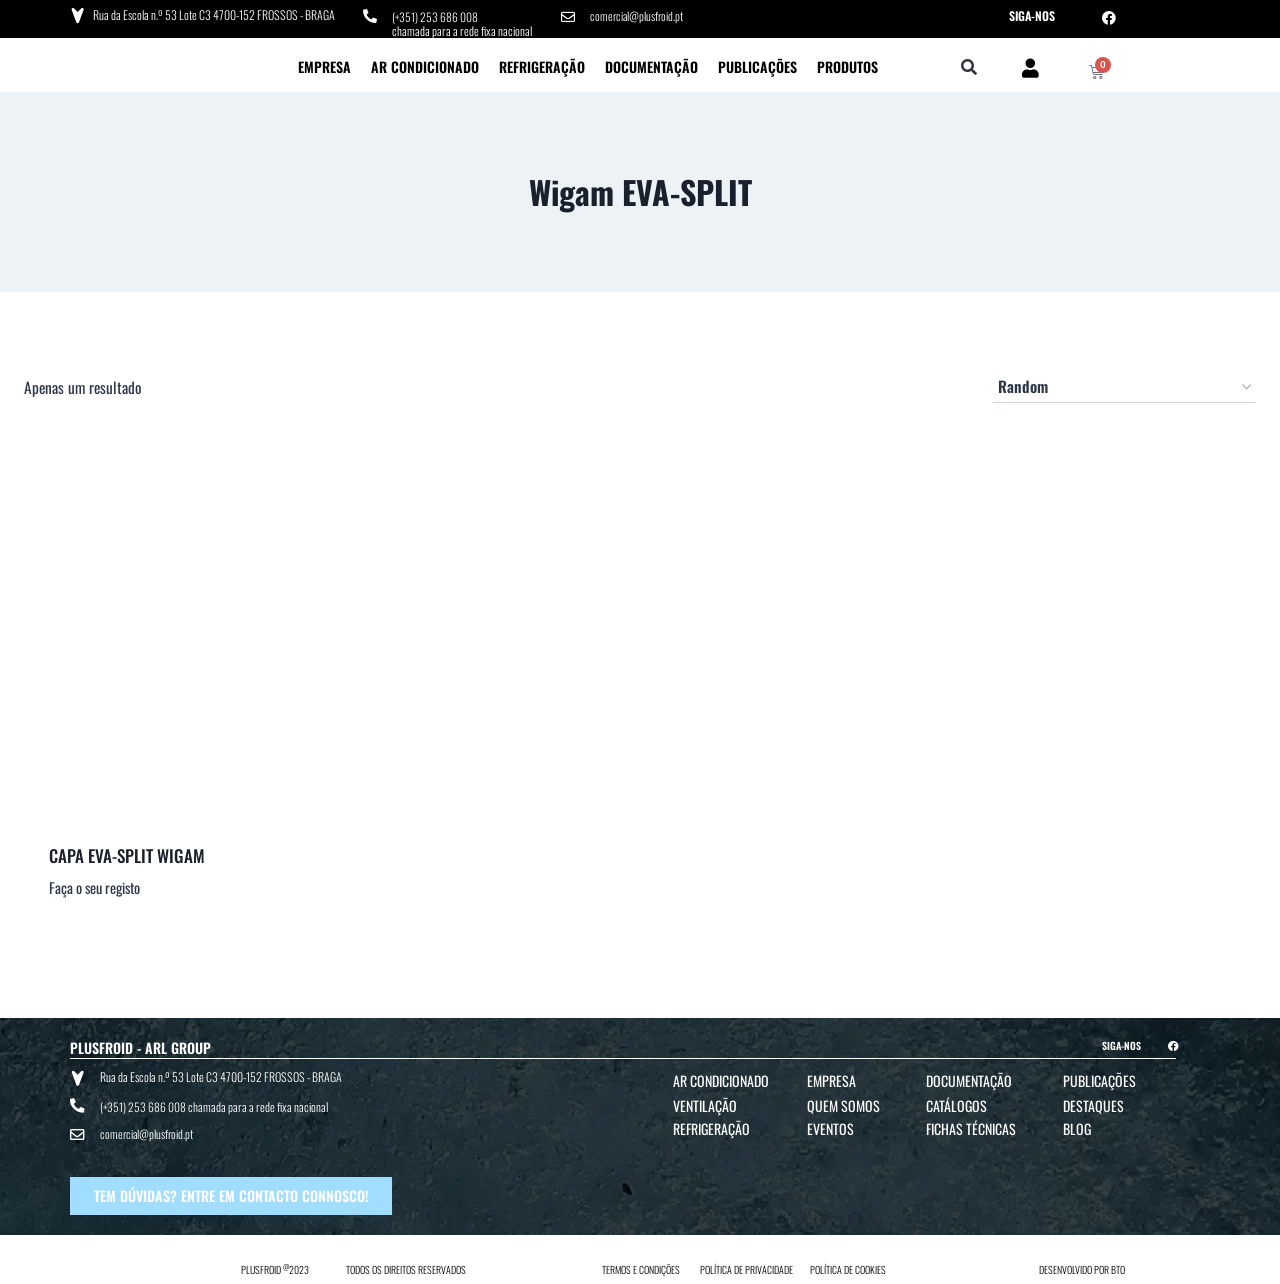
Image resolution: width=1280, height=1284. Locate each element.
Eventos (830, 1127)
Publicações (757, 65)
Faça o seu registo (94, 886)
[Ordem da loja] (1124, 386)
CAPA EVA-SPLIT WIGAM (127, 853)
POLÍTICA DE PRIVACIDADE (746, 1265)
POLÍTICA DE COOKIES (848, 1265)
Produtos (847, 65)
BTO (1118, 1265)
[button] (969, 67)
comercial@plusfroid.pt (638, 15)
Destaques (1093, 1104)
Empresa (324, 65)
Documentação (651, 65)
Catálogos (956, 1104)
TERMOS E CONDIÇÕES (641, 1265)
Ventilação (705, 1104)
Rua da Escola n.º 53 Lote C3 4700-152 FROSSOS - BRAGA (213, 14)
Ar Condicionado (425, 65)
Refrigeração (542, 65)
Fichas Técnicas (971, 1127)
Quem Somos (843, 1104)
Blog (1077, 1127)
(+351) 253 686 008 (435, 15)
